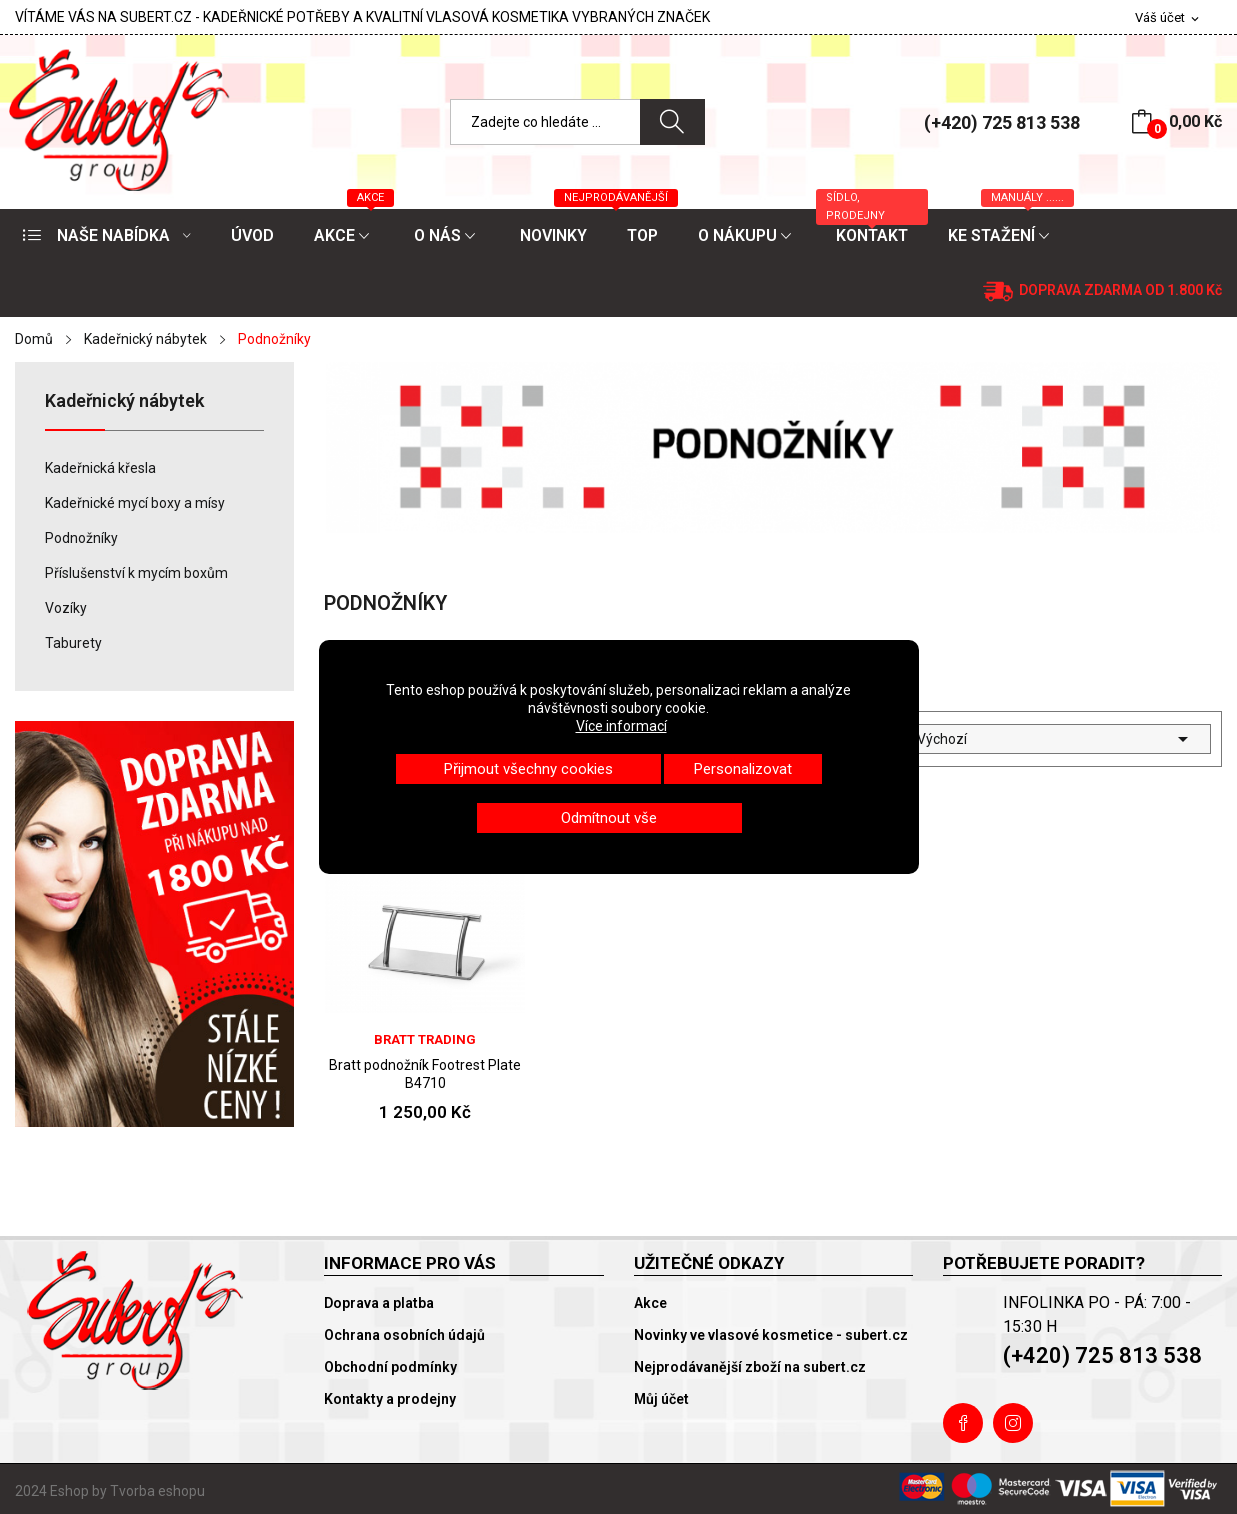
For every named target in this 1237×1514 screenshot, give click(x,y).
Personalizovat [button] (743, 769)
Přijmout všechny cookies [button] (528, 769)
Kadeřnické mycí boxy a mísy (135, 503)
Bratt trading (425, 1039)
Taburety (73, 643)
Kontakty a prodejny (390, 1399)
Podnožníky (81, 538)
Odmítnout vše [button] (609, 818)
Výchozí (1056, 739)
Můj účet (661, 1399)
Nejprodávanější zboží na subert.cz (750, 1367)
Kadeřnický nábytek (124, 401)
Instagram (1013, 1423)
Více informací (621, 726)
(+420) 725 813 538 (1002, 122)
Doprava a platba (379, 1303)
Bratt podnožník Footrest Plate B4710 (425, 1074)
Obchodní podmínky (390, 1367)
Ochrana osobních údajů (404, 1335)
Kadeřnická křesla (100, 468)
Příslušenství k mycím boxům (136, 573)
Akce (650, 1303)
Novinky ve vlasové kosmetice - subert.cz (771, 1335)
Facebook (963, 1423)
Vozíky (66, 608)
